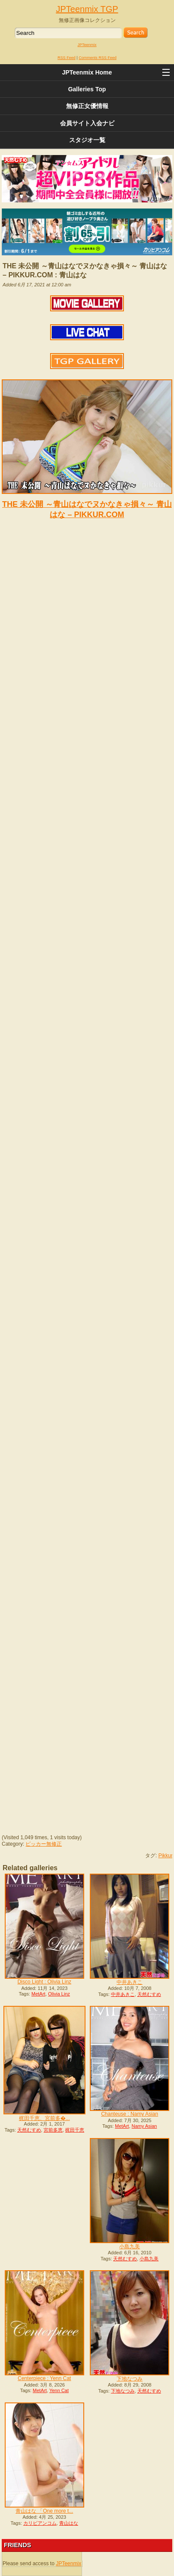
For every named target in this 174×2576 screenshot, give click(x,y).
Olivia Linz (59, 1993)
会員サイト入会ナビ (87, 123)
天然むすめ (149, 1994)
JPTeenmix (86, 45)
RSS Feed (66, 58)
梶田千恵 (74, 2129)
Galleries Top (87, 89)
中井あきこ (129, 1982)
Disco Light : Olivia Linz (44, 1982)
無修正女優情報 (87, 105)
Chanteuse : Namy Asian (129, 2114)
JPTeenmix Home (87, 72)
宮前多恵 (53, 2129)
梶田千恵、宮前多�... (44, 2118)
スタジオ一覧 (87, 140)
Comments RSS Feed (98, 58)
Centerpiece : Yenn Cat (44, 2378)
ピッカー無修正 (43, 1844)
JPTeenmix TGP (87, 9)
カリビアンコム (40, 2523)
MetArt (38, 1993)
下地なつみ (129, 2379)
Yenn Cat (59, 2390)
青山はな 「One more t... (44, 2511)
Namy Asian (144, 2126)
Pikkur (165, 1856)
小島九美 (129, 2247)
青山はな (68, 2523)
